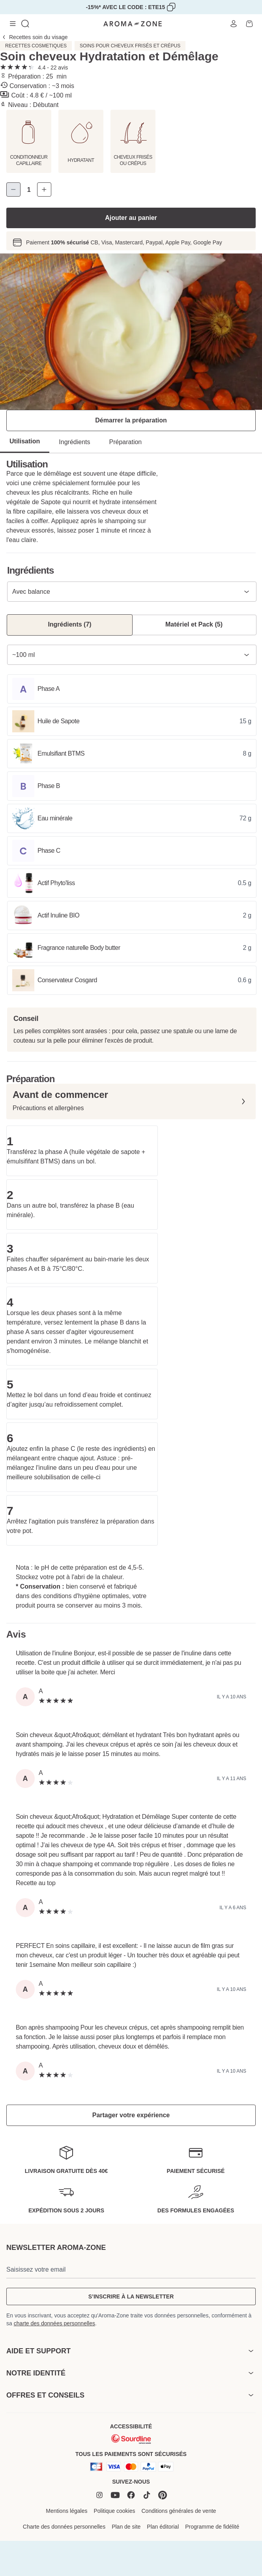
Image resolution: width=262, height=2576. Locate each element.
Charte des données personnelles (64, 2526)
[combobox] (131, 592)
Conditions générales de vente (178, 2511)
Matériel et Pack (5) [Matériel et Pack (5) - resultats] (194, 624)
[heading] (131, 2351)
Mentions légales (66, 2511)
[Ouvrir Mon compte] (233, 23)
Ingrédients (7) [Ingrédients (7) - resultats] (69, 624)
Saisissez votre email (36, 2269)
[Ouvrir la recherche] (25, 23)
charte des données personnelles (54, 2323)
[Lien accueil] (132, 24)
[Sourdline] (131, 2439)
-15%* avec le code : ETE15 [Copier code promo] (125, 7)
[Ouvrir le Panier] (249, 23)
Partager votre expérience (131, 2115)
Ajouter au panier (131, 217)
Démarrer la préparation (131, 420)
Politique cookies (114, 2511)
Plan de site (126, 2526)
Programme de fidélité (212, 2526)
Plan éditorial (163, 2526)
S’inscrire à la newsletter (131, 2296)
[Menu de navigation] (12, 23)
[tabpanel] (131, 331)
